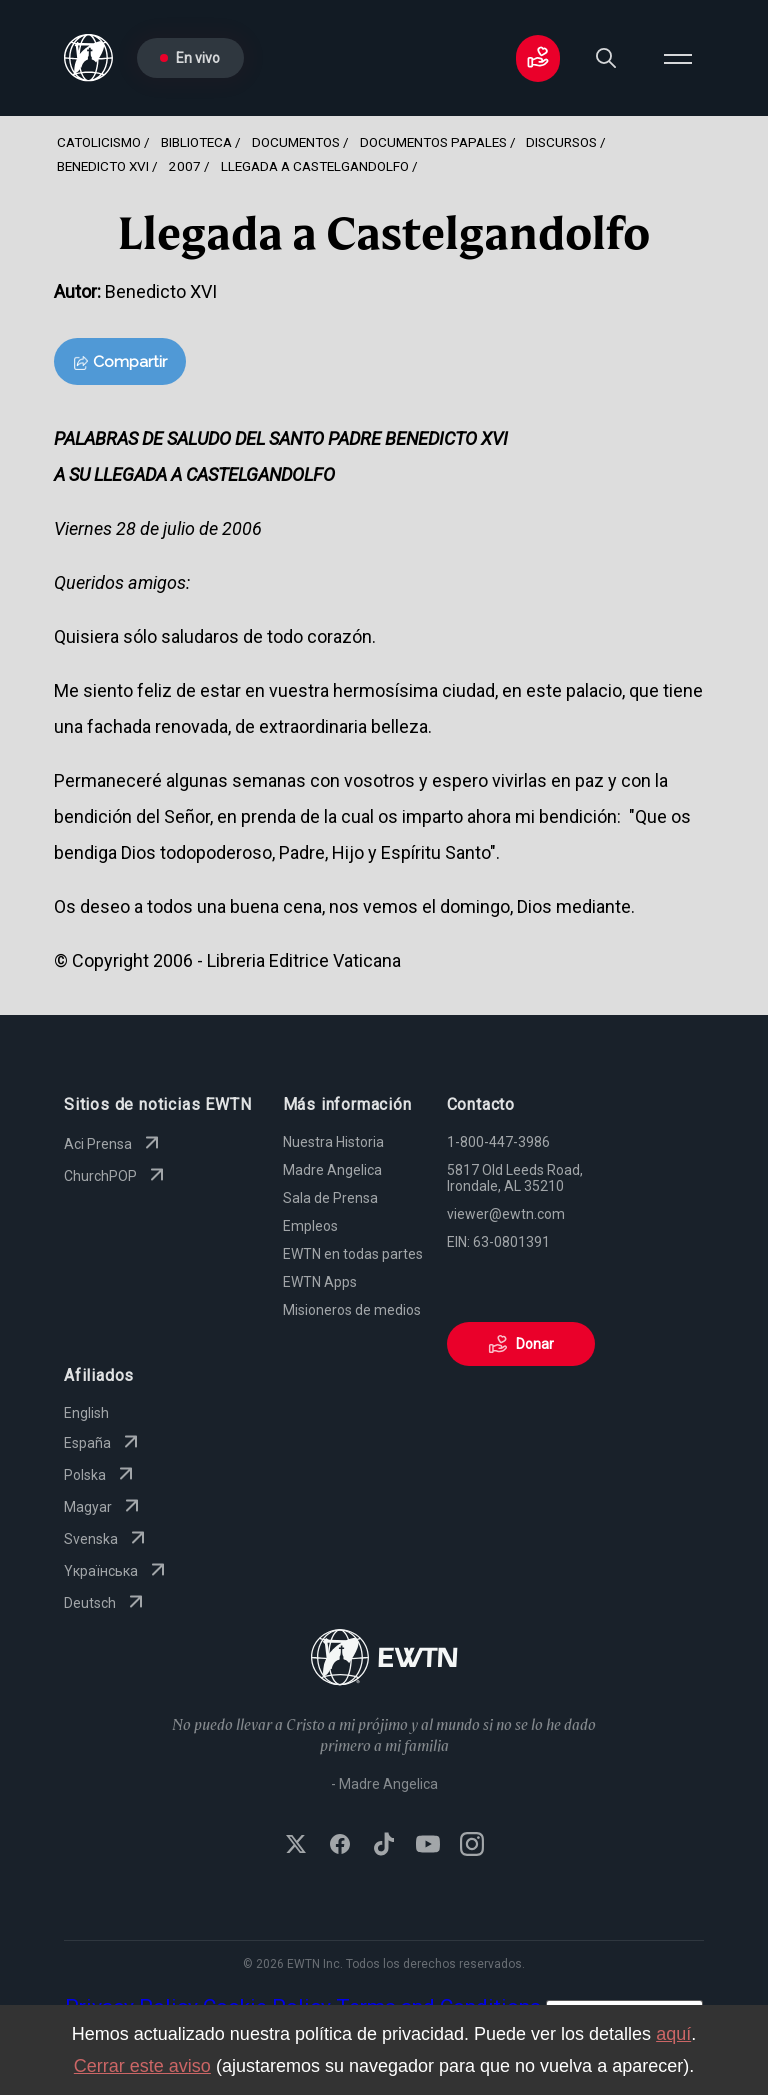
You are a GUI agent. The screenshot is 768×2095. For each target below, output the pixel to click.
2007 (185, 166)
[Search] (606, 58)
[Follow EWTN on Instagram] (472, 1846)
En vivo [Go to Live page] (190, 58)
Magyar (104, 1507)
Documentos (296, 142)
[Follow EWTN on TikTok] (384, 1846)
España (103, 1443)
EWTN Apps (320, 1282)
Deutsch (106, 1603)
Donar (521, 1344)
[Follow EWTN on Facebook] (340, 1846)
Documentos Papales (433, 142)
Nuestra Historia (333, 1142)
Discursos (561, 142)
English (86, 1413)
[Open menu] (678, 58)
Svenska (107, 1539)
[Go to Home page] (384, 1659)
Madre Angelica (332, 1170)
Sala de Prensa (330, 1198)
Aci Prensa (114, 1144)
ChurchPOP (116, 1176)
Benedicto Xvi (103, 166)
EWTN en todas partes (353, 1254)
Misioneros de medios (352, 1310)
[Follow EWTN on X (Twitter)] (296, 1846)
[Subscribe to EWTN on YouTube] (428, 1846)
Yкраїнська (117, 1571)
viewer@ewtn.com (506, 1214)
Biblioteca (196, 142)
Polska (101, 1475)
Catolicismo (99, 142)
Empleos (310, 1226)
